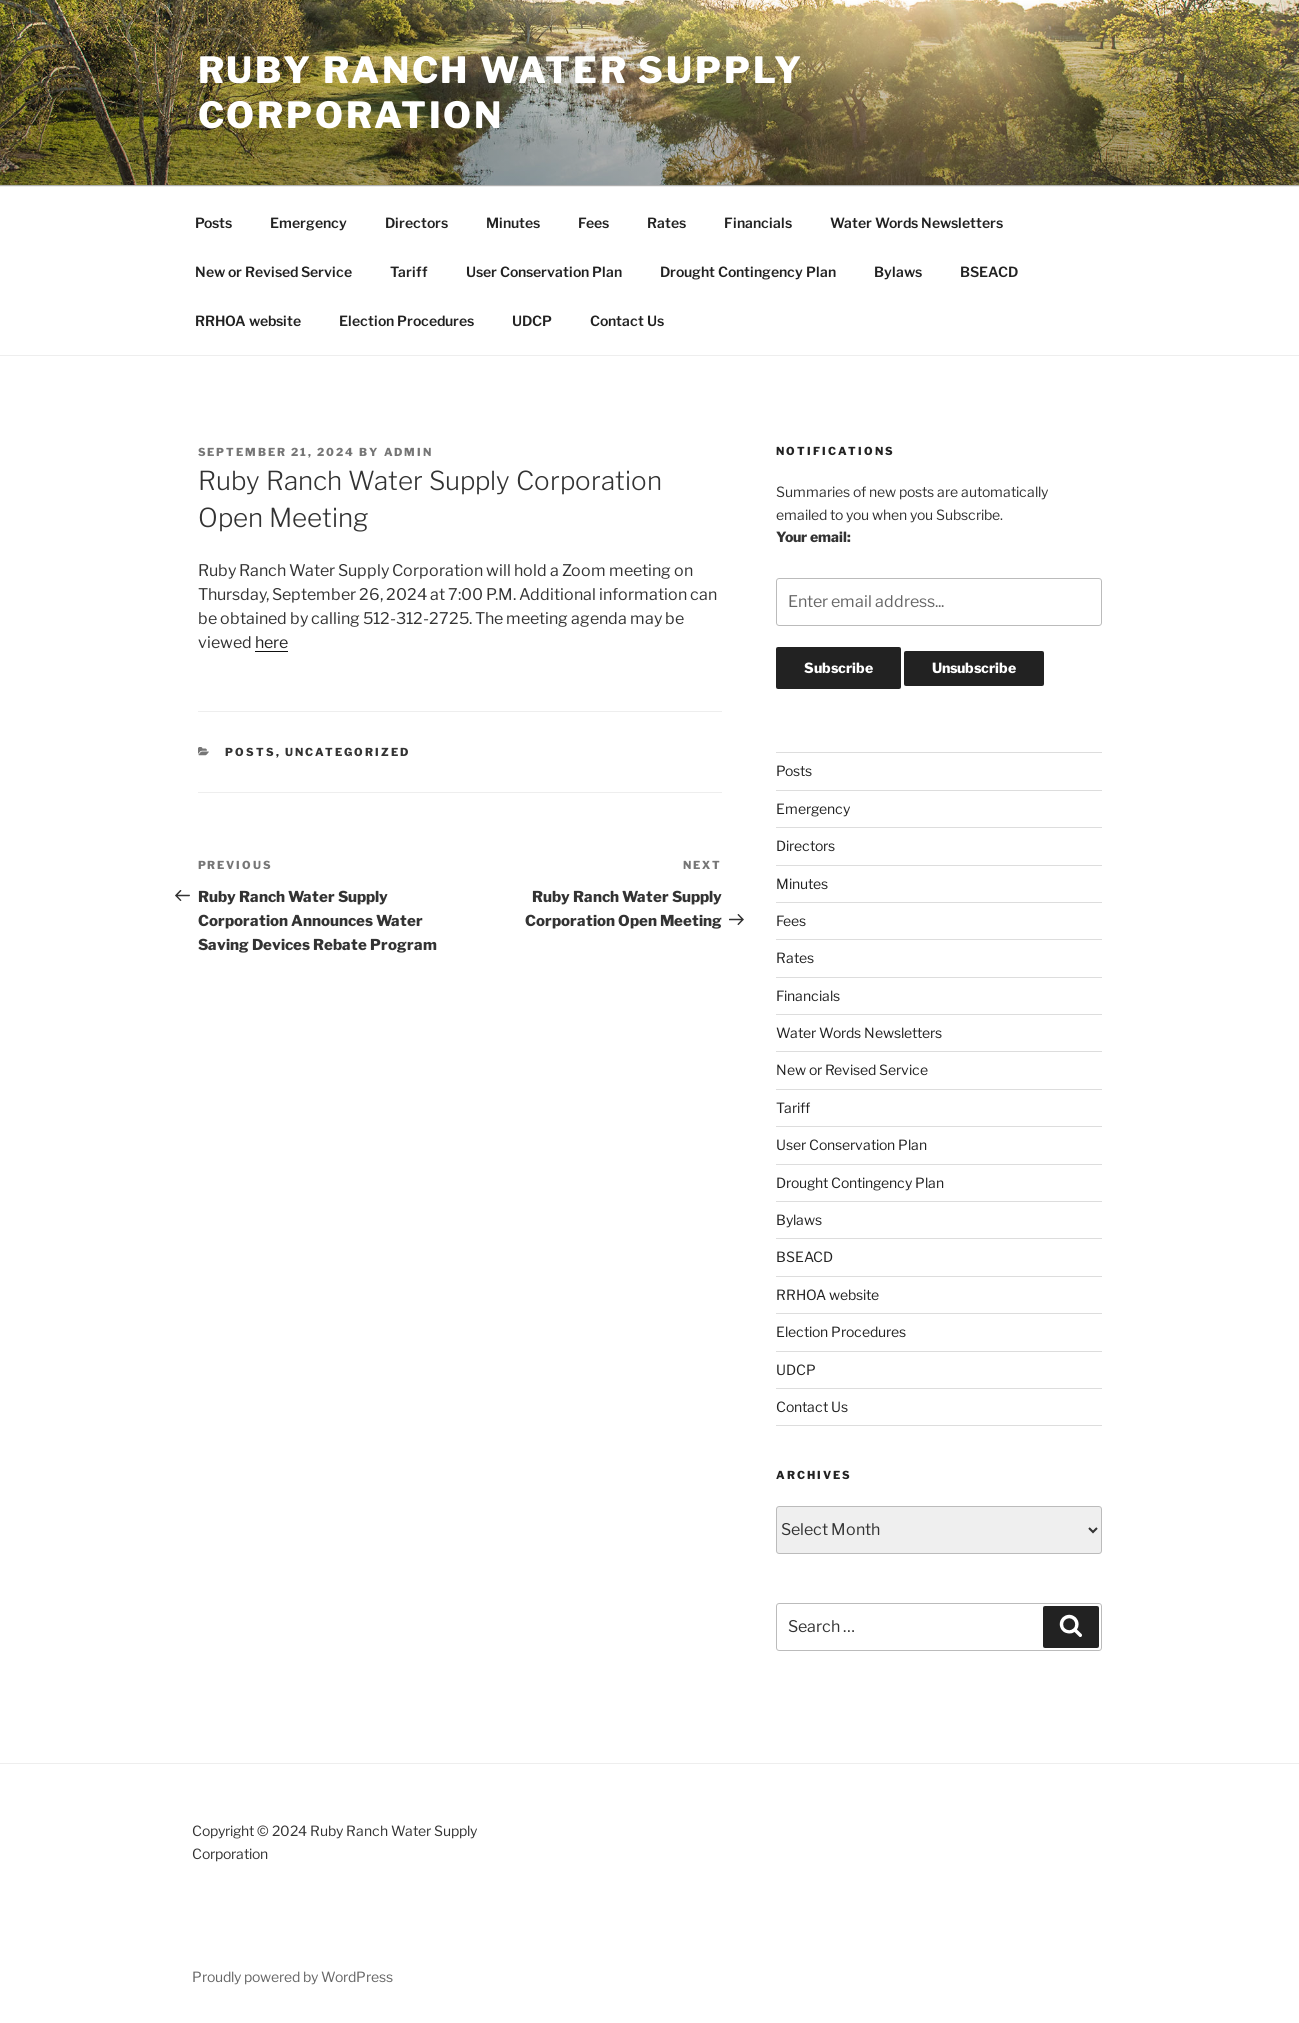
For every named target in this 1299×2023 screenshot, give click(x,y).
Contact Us (627, 320)
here (271, 642)
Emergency (308, 222)
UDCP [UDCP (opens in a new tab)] (532, 320)
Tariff (409, 271)
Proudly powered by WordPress (292, 1976)
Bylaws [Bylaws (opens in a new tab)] (898, 271)
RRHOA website (248, 320)
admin (409, 452)
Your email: (813, 536)
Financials (758, 222)
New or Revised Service (273, 271)
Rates (666, 222)
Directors (416, 222)
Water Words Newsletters (916, 222)
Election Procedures (406, 320)
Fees (593, 222)
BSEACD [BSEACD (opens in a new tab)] (989, 271)
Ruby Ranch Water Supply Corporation (501, 92)
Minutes (513, 222)
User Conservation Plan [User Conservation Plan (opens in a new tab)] (544, 271)
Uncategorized (347, 752)
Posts (213, 222)
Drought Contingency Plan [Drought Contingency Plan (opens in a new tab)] (748, 271)
